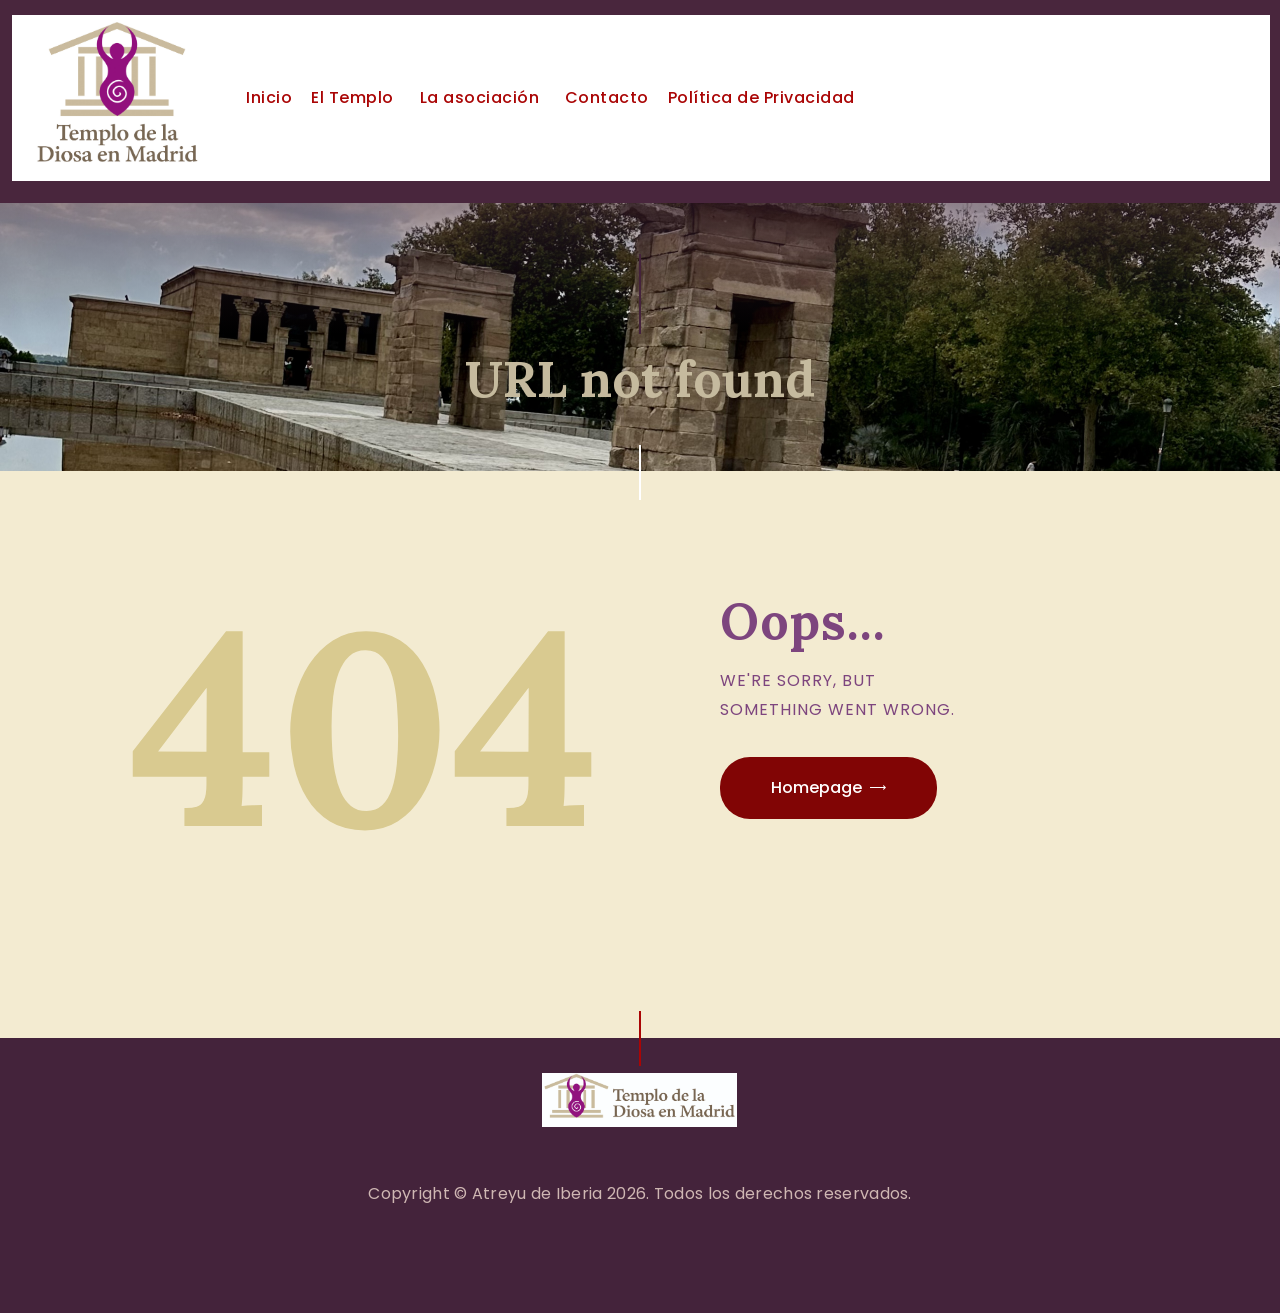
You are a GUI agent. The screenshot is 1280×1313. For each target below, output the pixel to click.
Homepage (816, 787)
